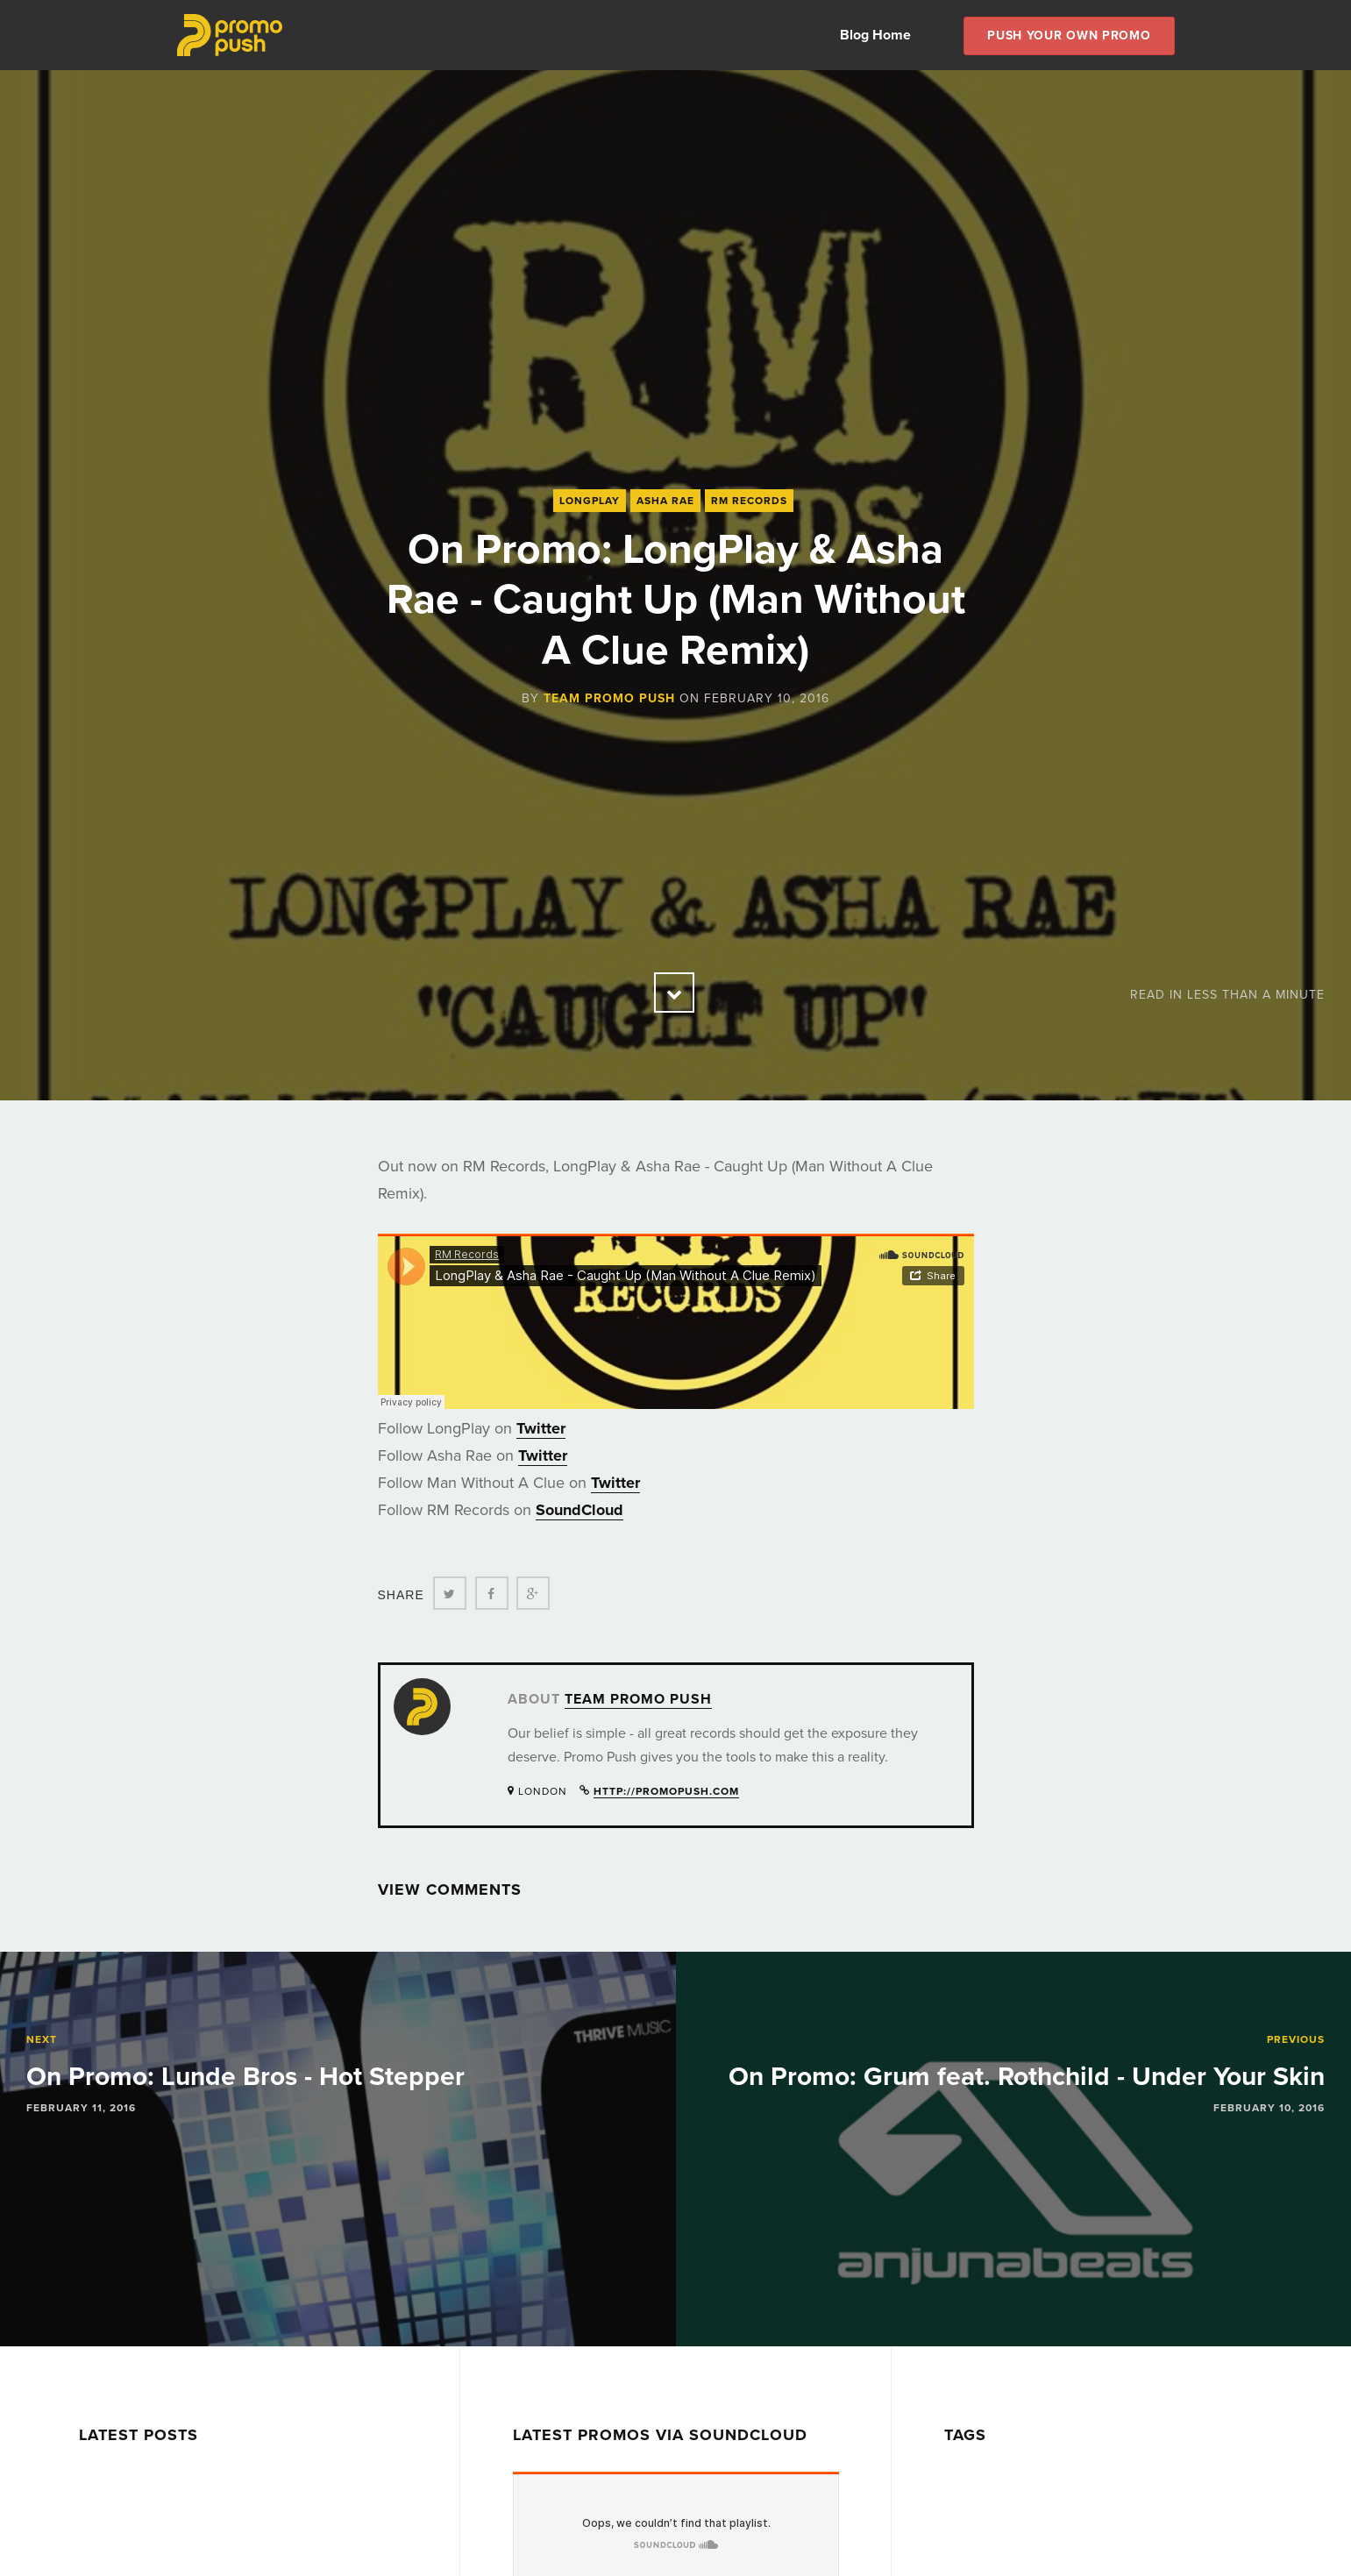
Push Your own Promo (1068, 35)
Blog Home (875, 35)
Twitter (540, 1428)
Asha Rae (665, 501)
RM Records (749, 501)
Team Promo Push (609, 698)
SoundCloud (579, 1509)
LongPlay (589, 501)
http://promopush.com (666, 1791)
